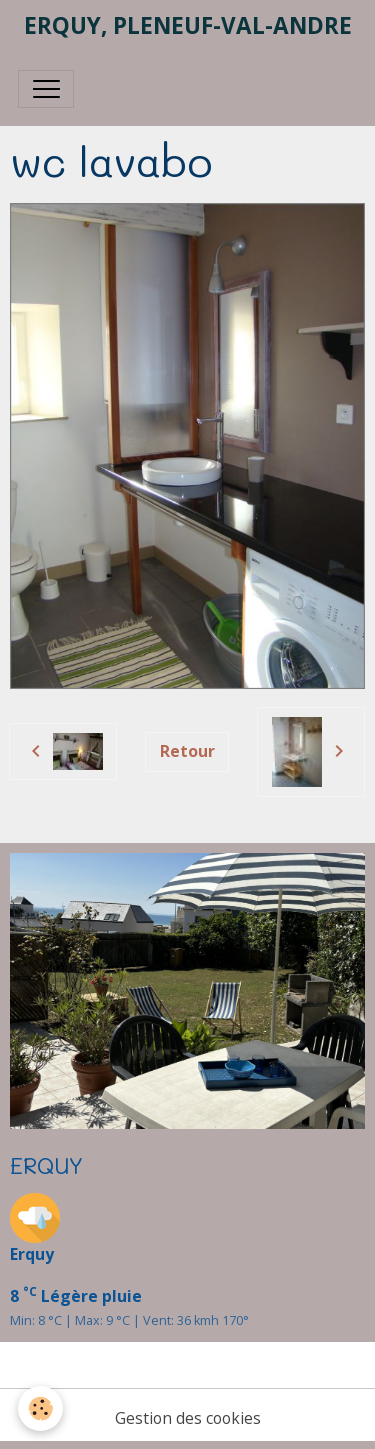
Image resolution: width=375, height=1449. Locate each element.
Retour (187, 751)
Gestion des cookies (188, 1418)
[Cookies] (40, 1408)
